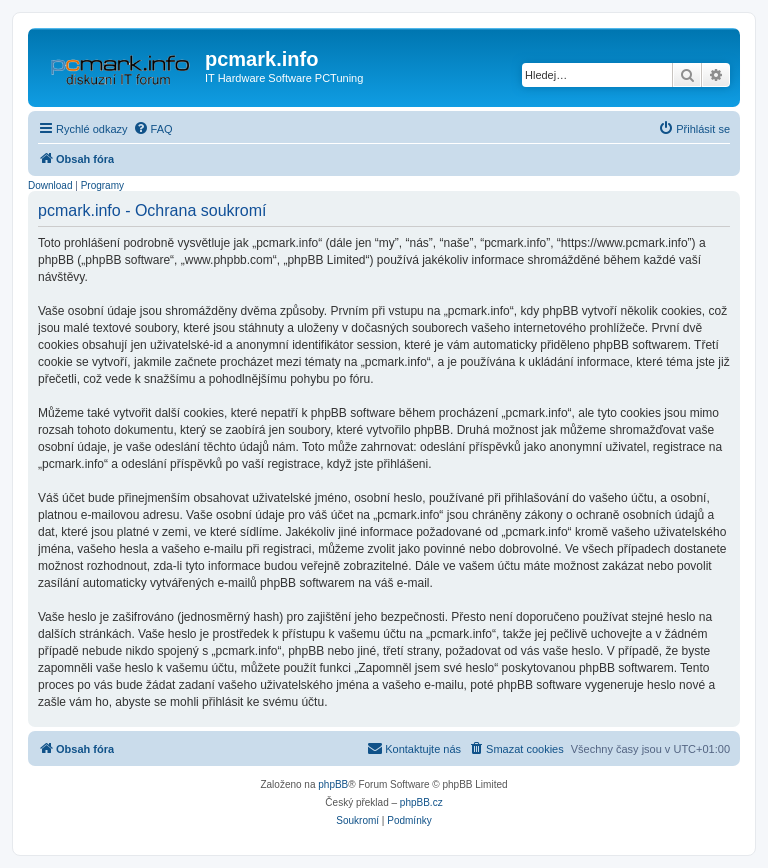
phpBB (333, 784)
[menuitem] (153, 129)
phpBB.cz (421, 802)
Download (50, 185)
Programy (102, 185)
